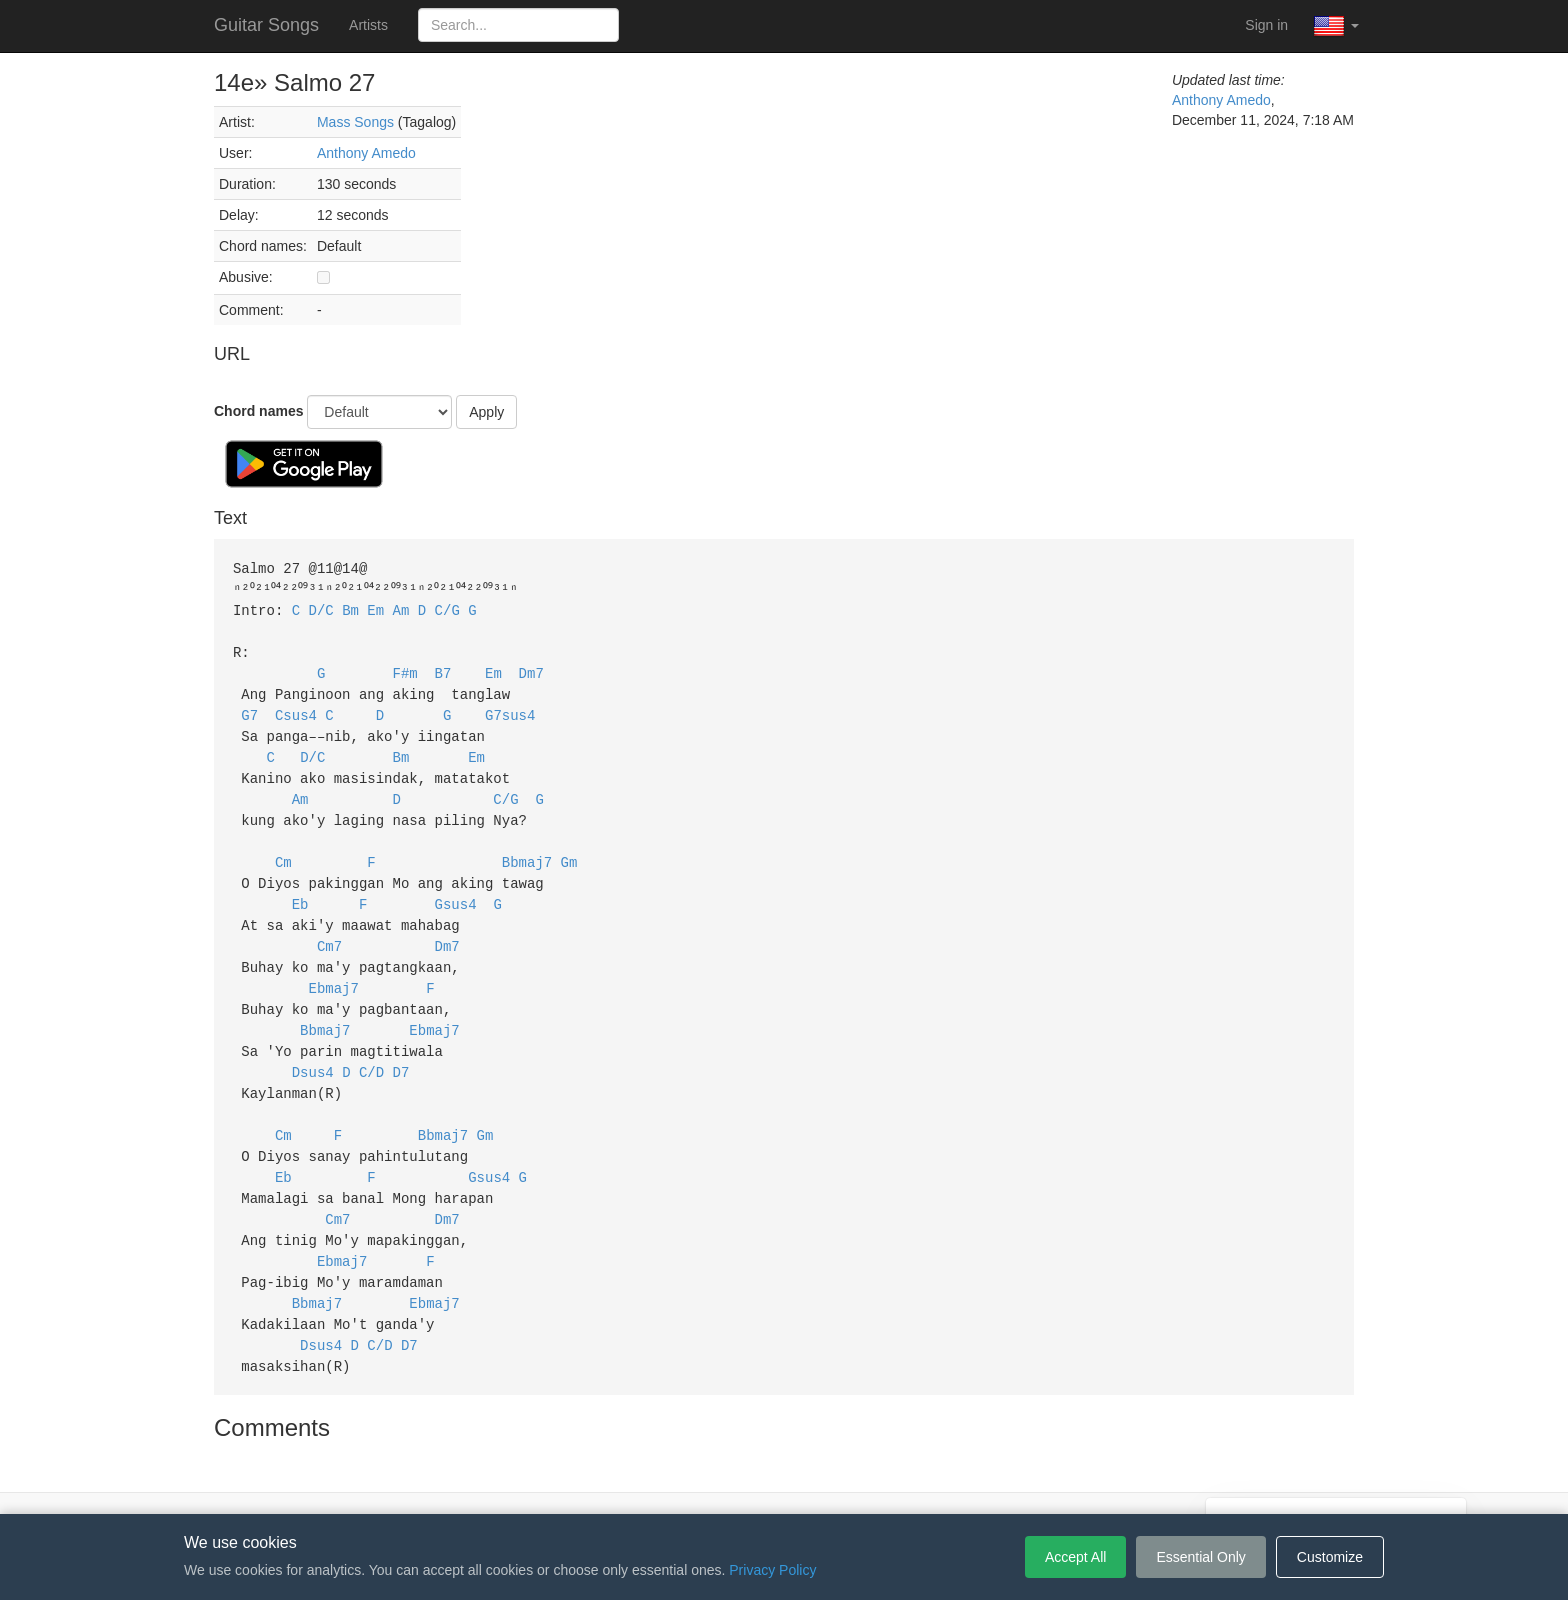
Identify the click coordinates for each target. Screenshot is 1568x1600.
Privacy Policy (787, 1484)
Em (375, 607)
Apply (486, 412)
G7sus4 (510, 707)
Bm (350, 607)
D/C (321, 607)
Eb (300, 887)
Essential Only (1200, 1557)
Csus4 (296, 707)
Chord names (258, 411)
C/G (447, 607)
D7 (401, 1047)
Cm (283, 847)
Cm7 (329, 927)
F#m (405, 667)
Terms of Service (672, 1484)
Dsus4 (313, 1047)
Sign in (1266, 25)
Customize (1330, 1557)
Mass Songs (355, 122)
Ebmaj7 (334, 967)
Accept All (1075, 1557)
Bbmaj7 (527, 847)
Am (401, 607)
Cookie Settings (899, 1484)
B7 (443, 667)
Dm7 (531, 667)
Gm (569, 847)
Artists (368, 25)
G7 (249, 707)
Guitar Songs (266, 25)
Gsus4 (456, 887)
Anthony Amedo (366, 153)
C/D (371, 1047)
